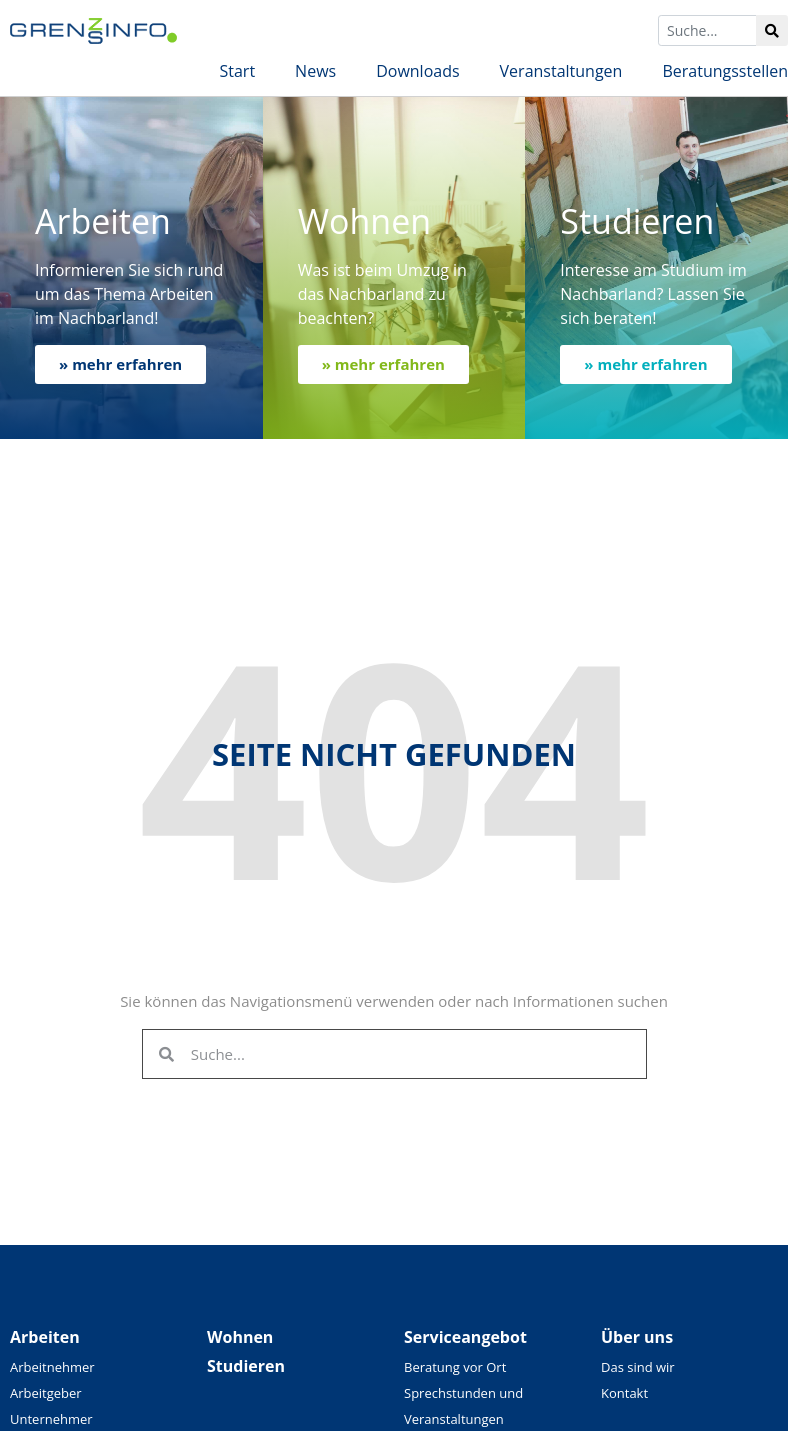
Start (237, 71)
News (315, 71)
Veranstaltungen (561, 71)
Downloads (417, 71)
